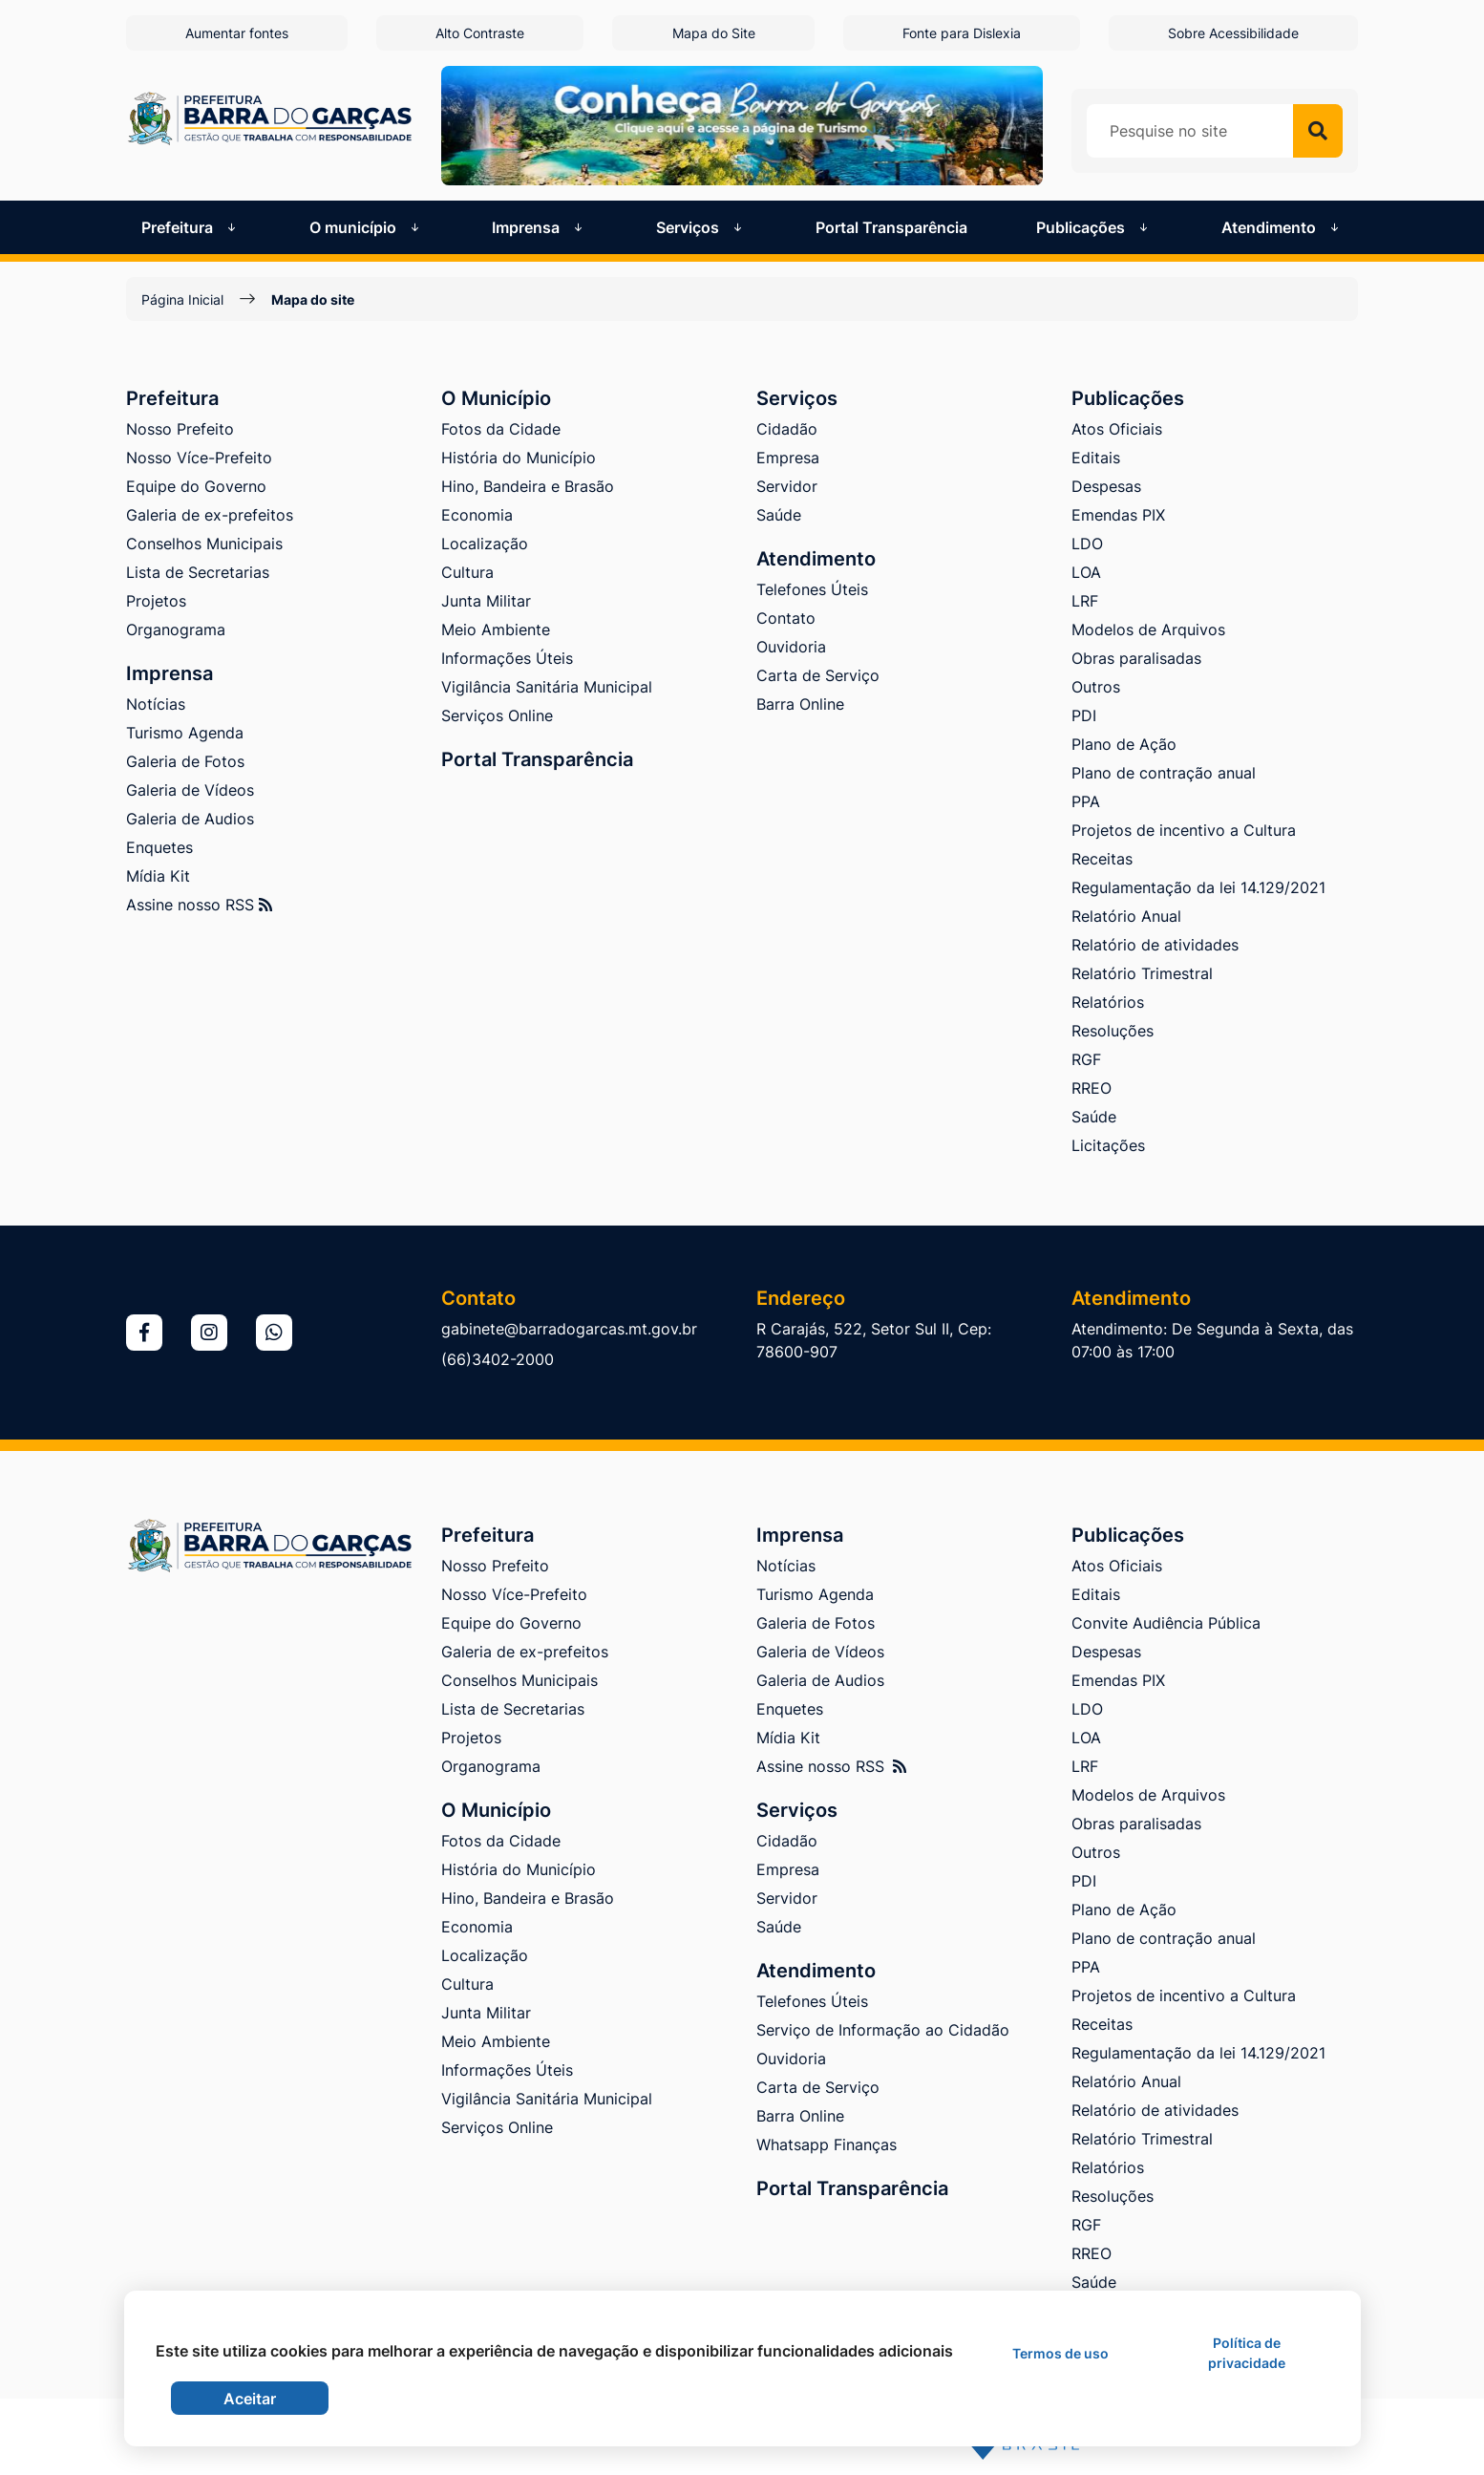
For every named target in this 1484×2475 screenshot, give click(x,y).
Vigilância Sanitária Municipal (546, 686)
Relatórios (1107, 1002)
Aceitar (249, 2398)
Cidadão (786, 428)
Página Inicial (182, 299)
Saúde (778, 514)
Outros (1095, 686)
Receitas (1102, 858)
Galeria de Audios (190, 818)
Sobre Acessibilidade (1233, 33)
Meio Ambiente (495, 629)
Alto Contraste (479, 33)
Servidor (786, 486)
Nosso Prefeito (180, 428)
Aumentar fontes (236, 33)
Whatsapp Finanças (826, 2144)
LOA (1086, 572)
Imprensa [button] (539, 227)
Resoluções (1112, 1030)
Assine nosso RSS (199, 904)
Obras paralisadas (1136, 658)
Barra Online (800, 704)
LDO (1087, 543)
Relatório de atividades (1155, 944)
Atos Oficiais (1116, 428)
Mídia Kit (158, 875)
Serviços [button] (701, 227)
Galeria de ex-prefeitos (209, 514)
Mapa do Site (713, 33)
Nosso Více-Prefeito (199, 457)
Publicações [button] (1094, 227)
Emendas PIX (1118, 514)
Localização (484, 543)
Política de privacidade (1246, 2353)
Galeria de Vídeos (190, 790)
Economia (477, 514)
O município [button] (366, 227)
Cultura (467, 572)
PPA (1085, 801)
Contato (786, 618)
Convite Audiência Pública (1166, 1622)
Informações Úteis (507, 658)
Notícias (155, 704)
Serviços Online (497, 715)
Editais (1095, 457)
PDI (1083, 715)
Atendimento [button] (1282, 227)
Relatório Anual (1126, 916)
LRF (1084, 600)
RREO (1091, 1088)
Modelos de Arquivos (1148, 629)
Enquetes (159, 847)
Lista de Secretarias (197, 572)
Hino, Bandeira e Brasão (527, 486)
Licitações (1108, 1145)
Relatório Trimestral (1142, 973)
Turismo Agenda (185, 732)
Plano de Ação (1124, 744)
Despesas (1106, 486)
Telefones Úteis (812, 589)
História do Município (518, 457)
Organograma (175, 629)
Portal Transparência (891, 227)
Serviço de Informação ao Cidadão (882, 2029)
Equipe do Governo (196, 486)
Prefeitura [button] (190, 227)
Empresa (787, 457)
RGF (1086, 1059)
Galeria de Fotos (185, 761)
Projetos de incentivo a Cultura (1183, 830)
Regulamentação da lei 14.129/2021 (1198, 887)
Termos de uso (1060, 2353)
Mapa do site (312, 299)
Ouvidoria (791, 646)
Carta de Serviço (818, 675)
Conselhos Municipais (204, 543)
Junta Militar (486, 600)
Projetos (156, 600)
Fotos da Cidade (501, 428)
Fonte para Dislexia (961, 33)
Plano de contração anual (1163, 772)
